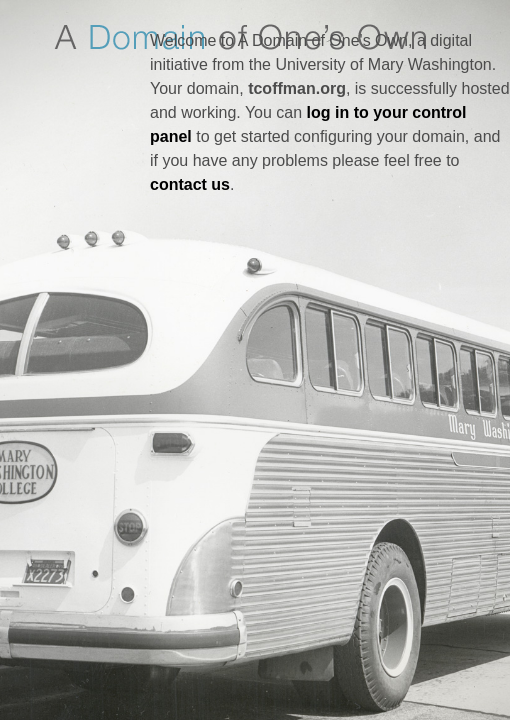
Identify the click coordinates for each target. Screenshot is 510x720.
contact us (190, 184)
